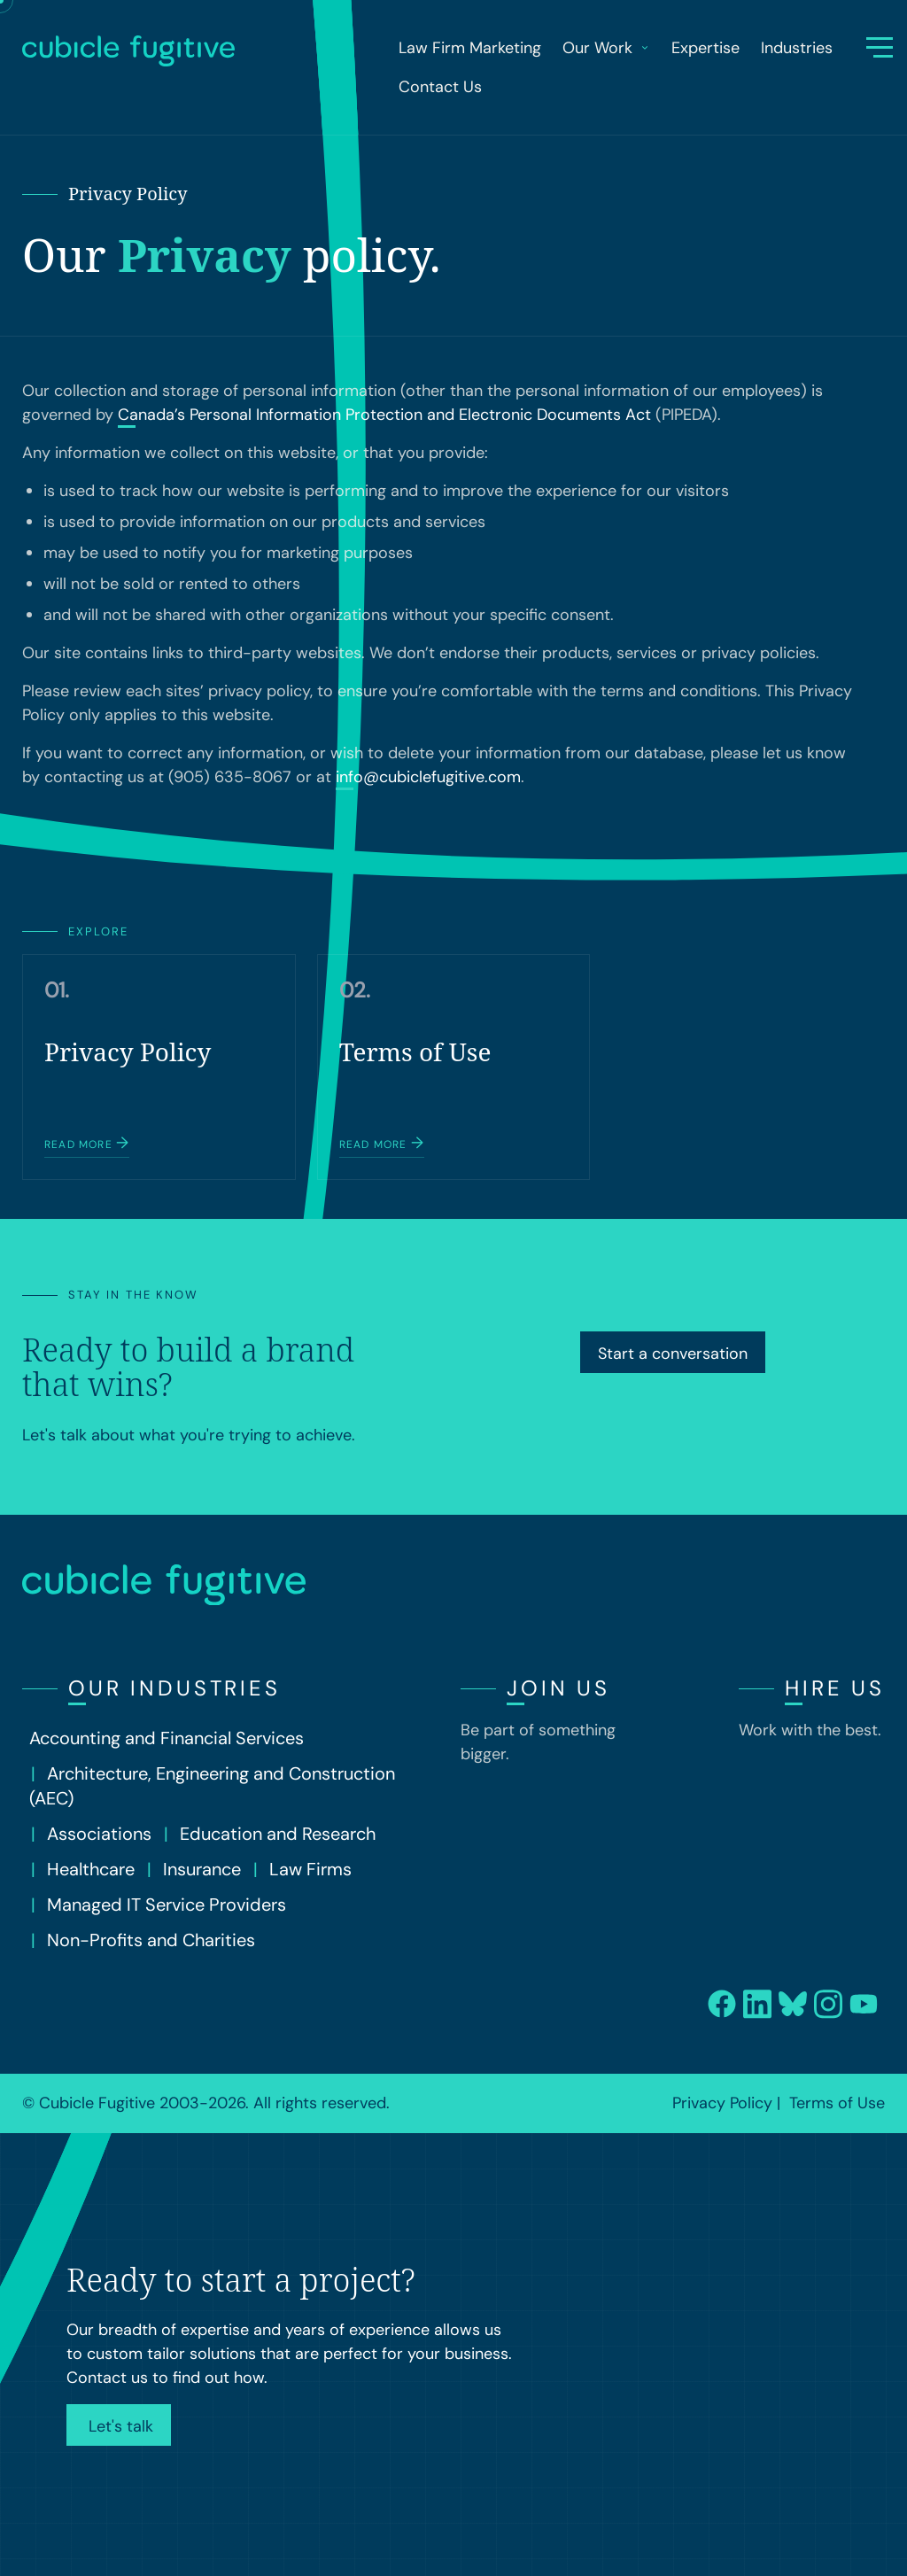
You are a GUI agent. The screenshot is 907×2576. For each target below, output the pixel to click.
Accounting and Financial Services (166, 1738)
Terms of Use (837, 2103)
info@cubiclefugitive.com (428, 777)
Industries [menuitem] (797, 47)
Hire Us (835, 1688)
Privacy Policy (722, 2103)
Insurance (202, 1869)
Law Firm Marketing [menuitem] (470, 47)
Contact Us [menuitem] (440, 86)
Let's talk (118, 2426)
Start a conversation (673, 1353)
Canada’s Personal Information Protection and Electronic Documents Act (384, 414)
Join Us (558, 1688)
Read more (86, 1142)
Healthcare (91, 1869)
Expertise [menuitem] (705, 47)
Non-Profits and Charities (151, 1939)
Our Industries (174, 1688)
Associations (99, 1833)
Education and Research (278, 1833)
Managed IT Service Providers (166, 1904)
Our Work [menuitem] (606, 47)
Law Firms (310, 1869)
